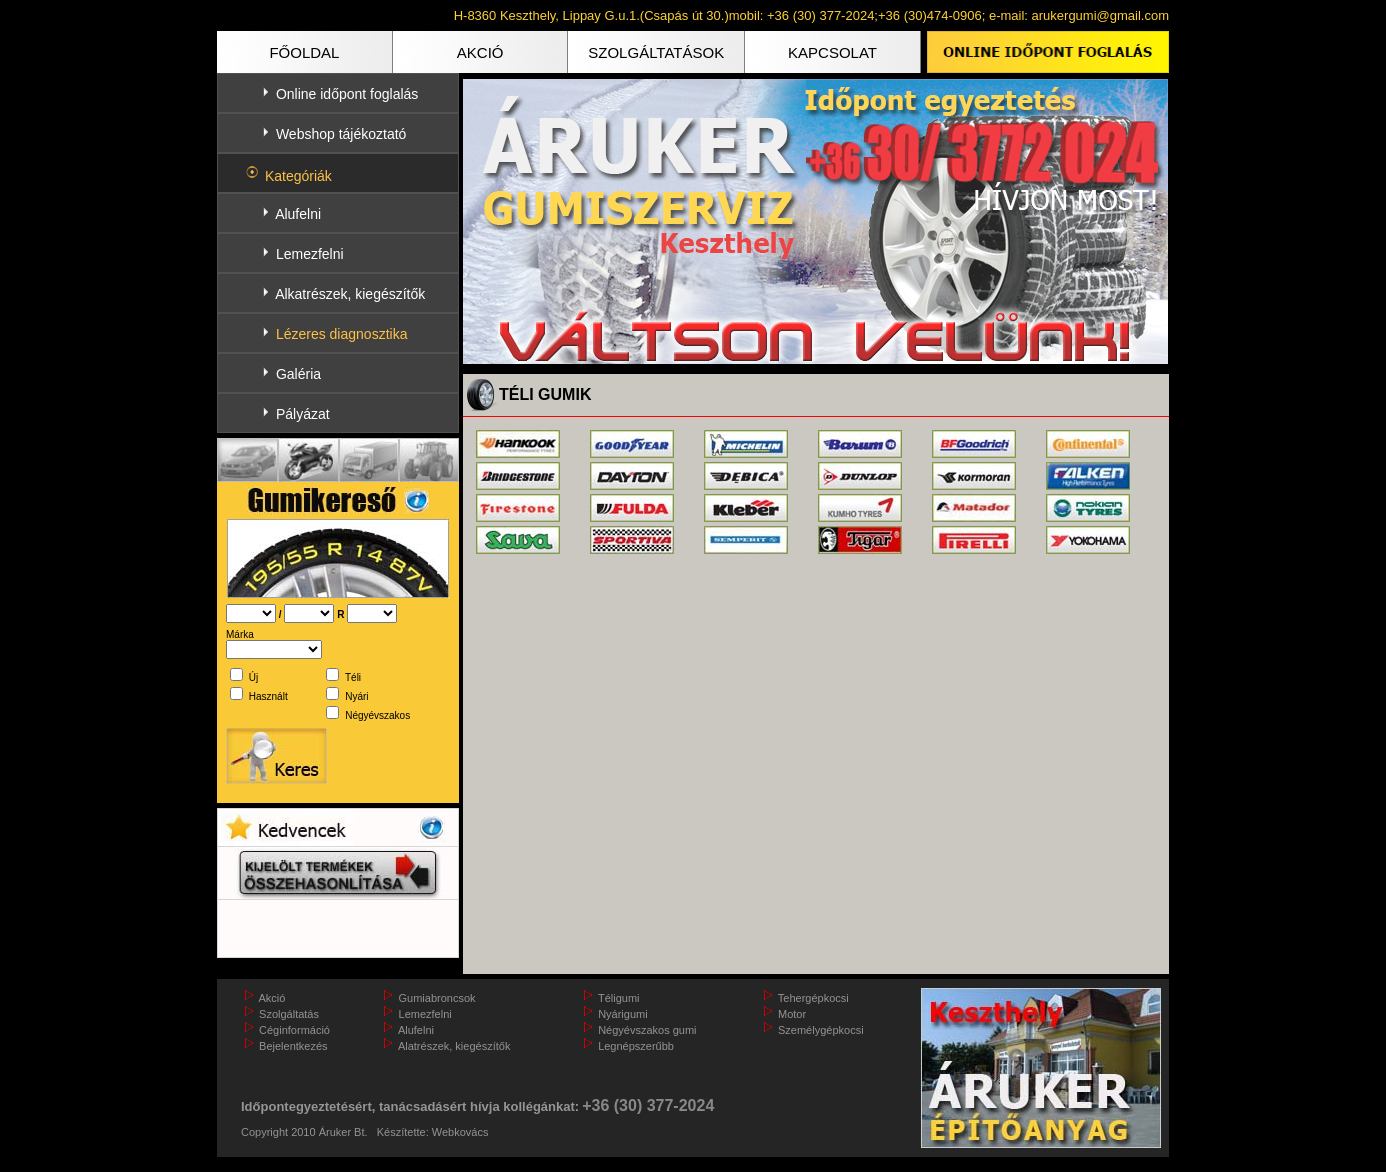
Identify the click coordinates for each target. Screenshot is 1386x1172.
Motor (792, 1014)
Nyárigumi (623, 1014)
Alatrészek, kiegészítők (454, 1046)
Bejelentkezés (293, 1046)
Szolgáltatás (289, 1014)
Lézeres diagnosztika (342, 334)
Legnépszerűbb (636, 1046)
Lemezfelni (310, 254)
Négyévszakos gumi (647, 1030)
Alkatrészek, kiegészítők (350, 294)
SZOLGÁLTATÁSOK (656, 52)
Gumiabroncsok (437, 998)
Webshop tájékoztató (341, 134)
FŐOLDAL (304, 52)
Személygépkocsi (821, 1030)
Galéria (298, 374)
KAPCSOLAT (832, 52)
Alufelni (298, 214)
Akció (271, 998)
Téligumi (619, 998)
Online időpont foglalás (347, 94)
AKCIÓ (480, 52)
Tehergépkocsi (813, 998)
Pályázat (303, 414)
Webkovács (460, 1132)
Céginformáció (294, 1030)
